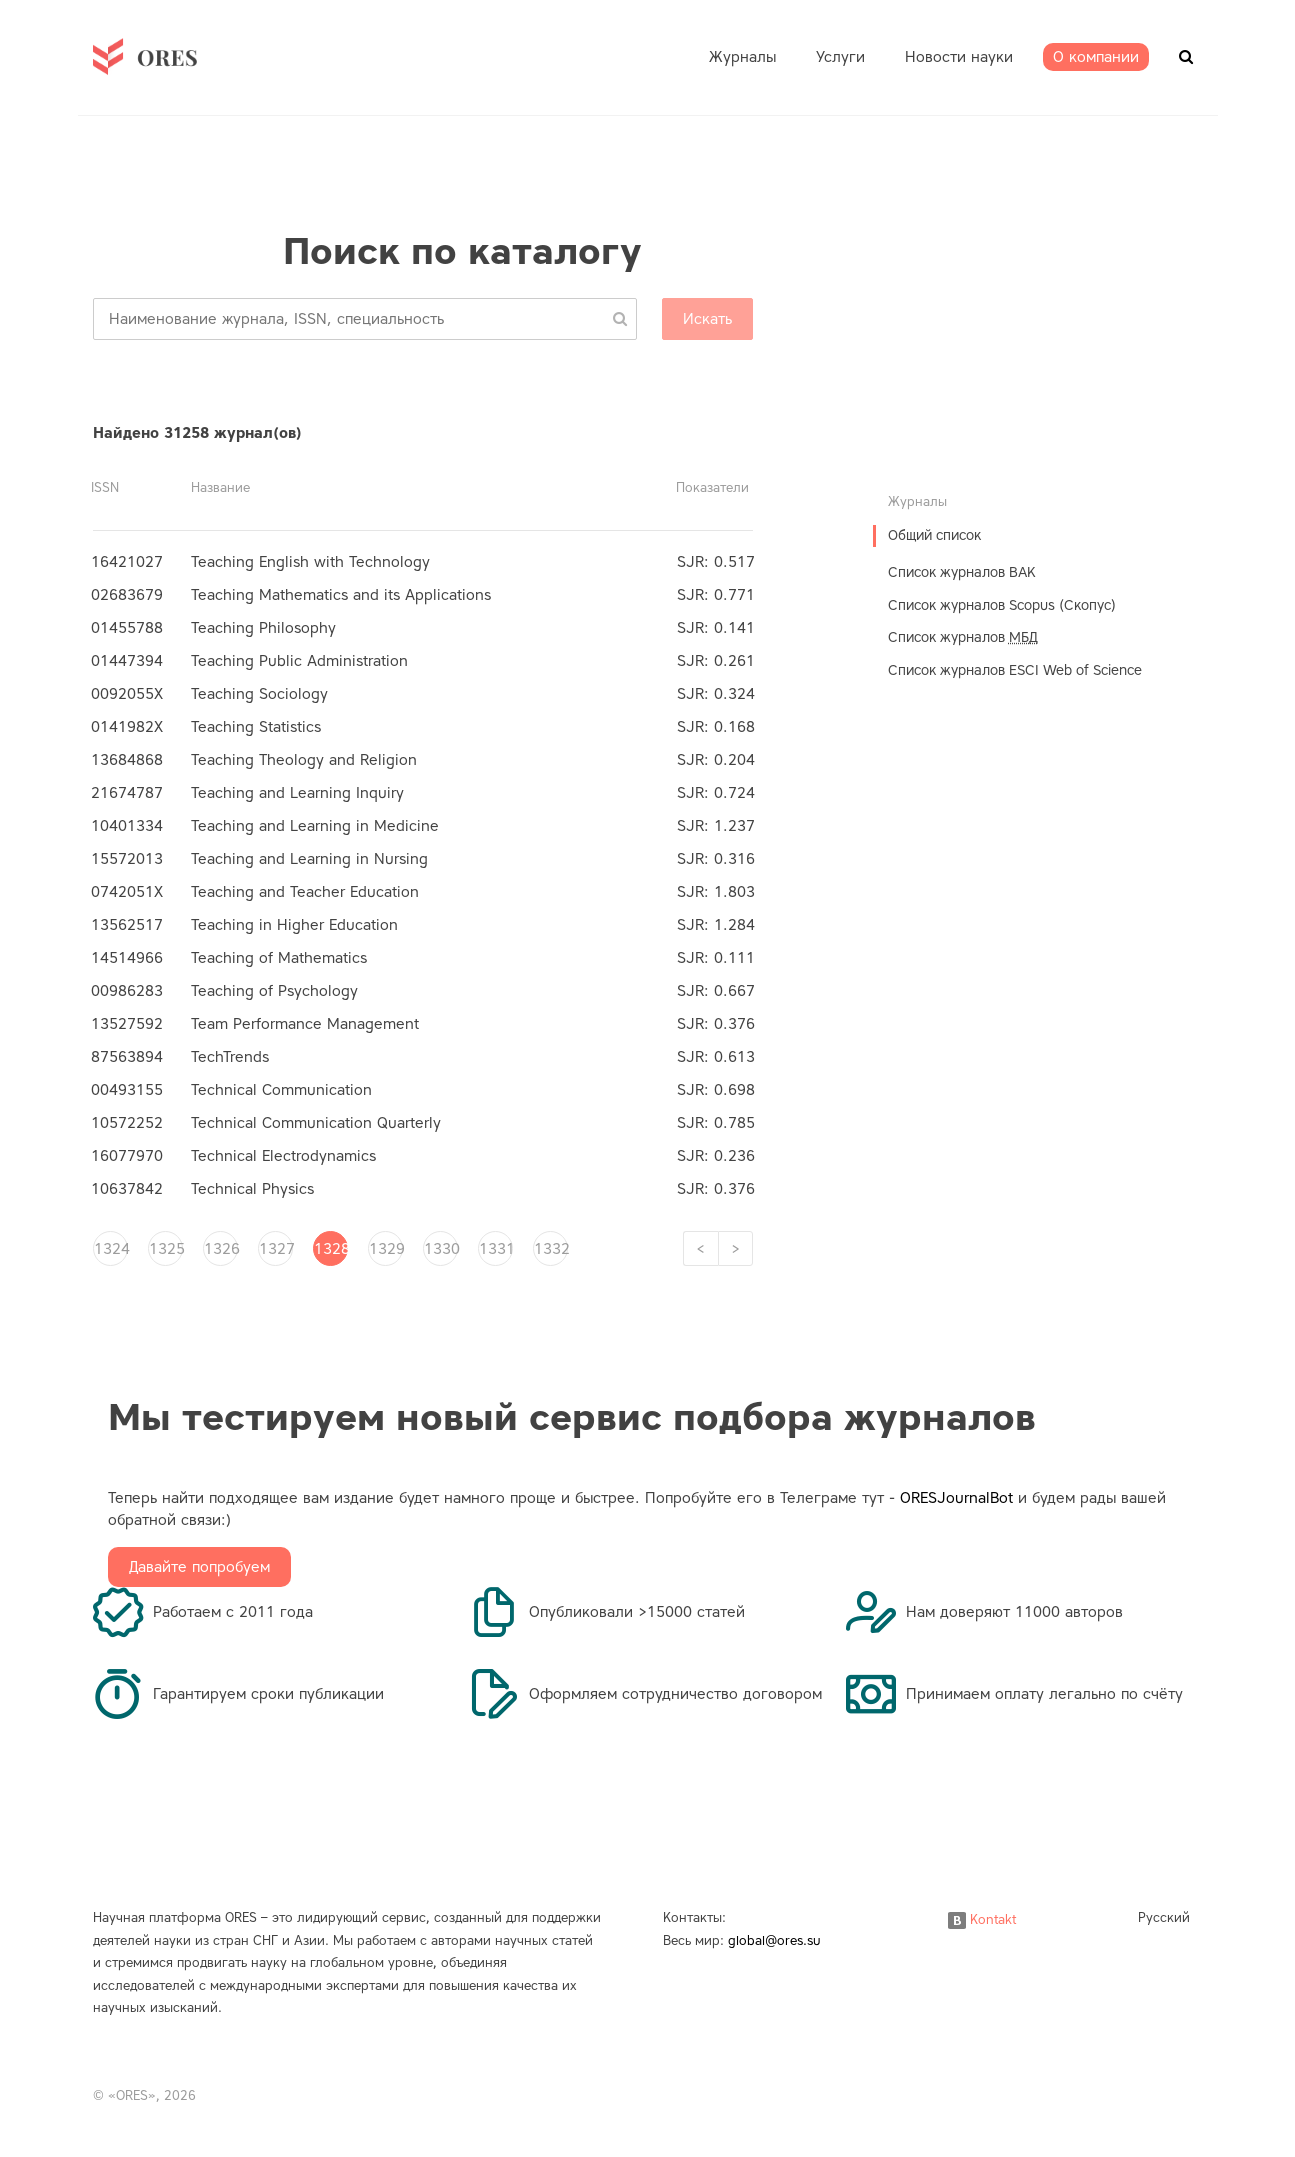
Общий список (934, 535)
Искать (707, 319)
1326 (221, 1249)
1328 (331, 1249)
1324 (111, 1249)
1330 (441, 1249)
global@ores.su (774, 1940)
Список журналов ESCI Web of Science (1015, 670)
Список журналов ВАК (962, 572)
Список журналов (963, 637)
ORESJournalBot (956, 1498)
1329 (386, 1249)
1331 (496, 1249)
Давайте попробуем (199, 1567)
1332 (551, 1249)
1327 (276, 1249)
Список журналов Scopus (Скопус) (1002, 605)
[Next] (735, 1248)
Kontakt (982, 1919)
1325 (166, 1249)
